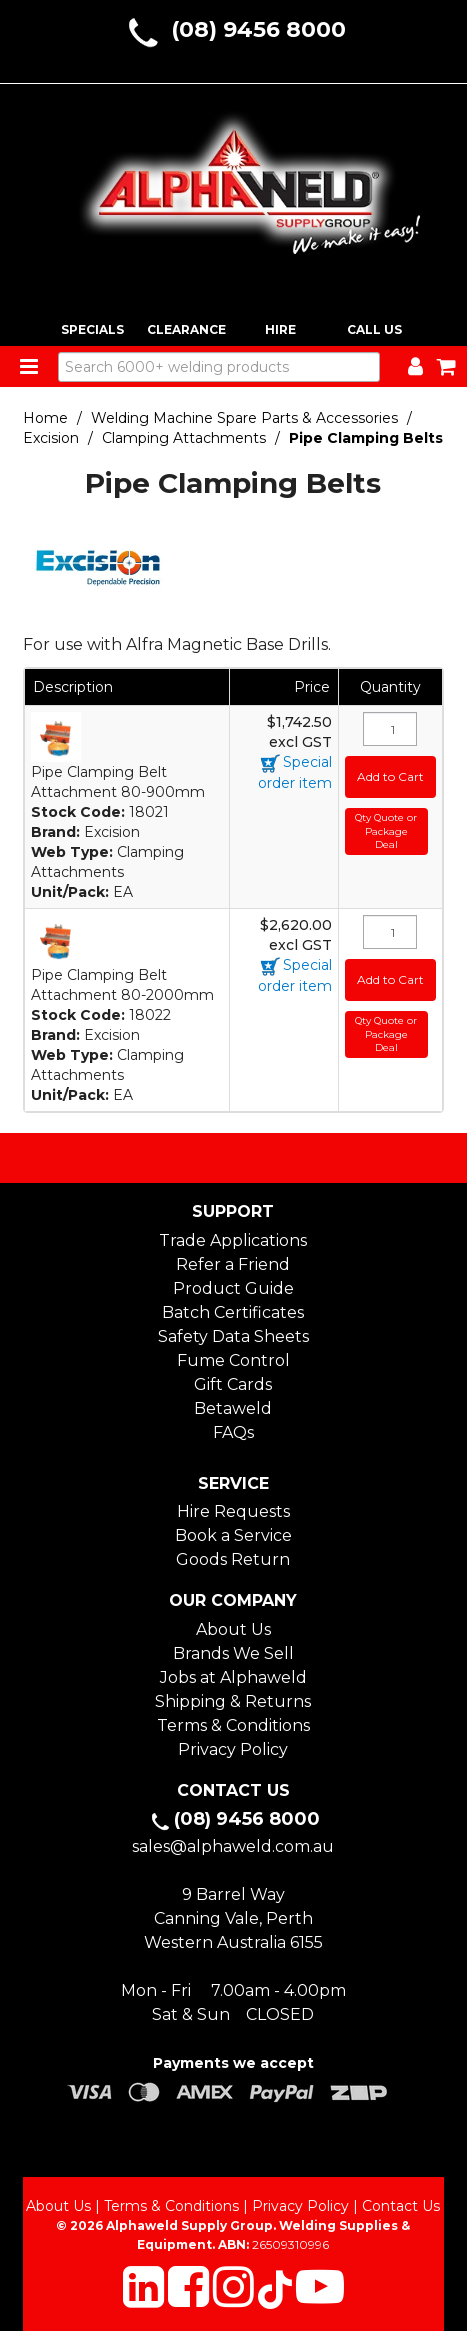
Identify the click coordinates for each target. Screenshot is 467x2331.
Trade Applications (233, 1240)
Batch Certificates (233, 1312)
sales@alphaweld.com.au (233, 1846)
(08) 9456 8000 (258, 29)
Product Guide (233, 1288)
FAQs (233, 1432)
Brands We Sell (233, 1653)
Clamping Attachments (184, 438)
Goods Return (233, 1559)
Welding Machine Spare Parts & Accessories (244, 418)
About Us (233, 1629)
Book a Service (233, 1535)
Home (45, 418)
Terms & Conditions (233, 1725)
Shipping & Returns (233, 1701)
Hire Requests (233, 1511)
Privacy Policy (233, 1749)
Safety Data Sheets (233, 1336)
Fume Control (233, 1360)
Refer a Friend (233, 1264)
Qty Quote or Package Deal (386, 831)
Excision (51, 438)
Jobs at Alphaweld (233, 1677)
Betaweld (233, 1408)
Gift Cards (233, 1384)
